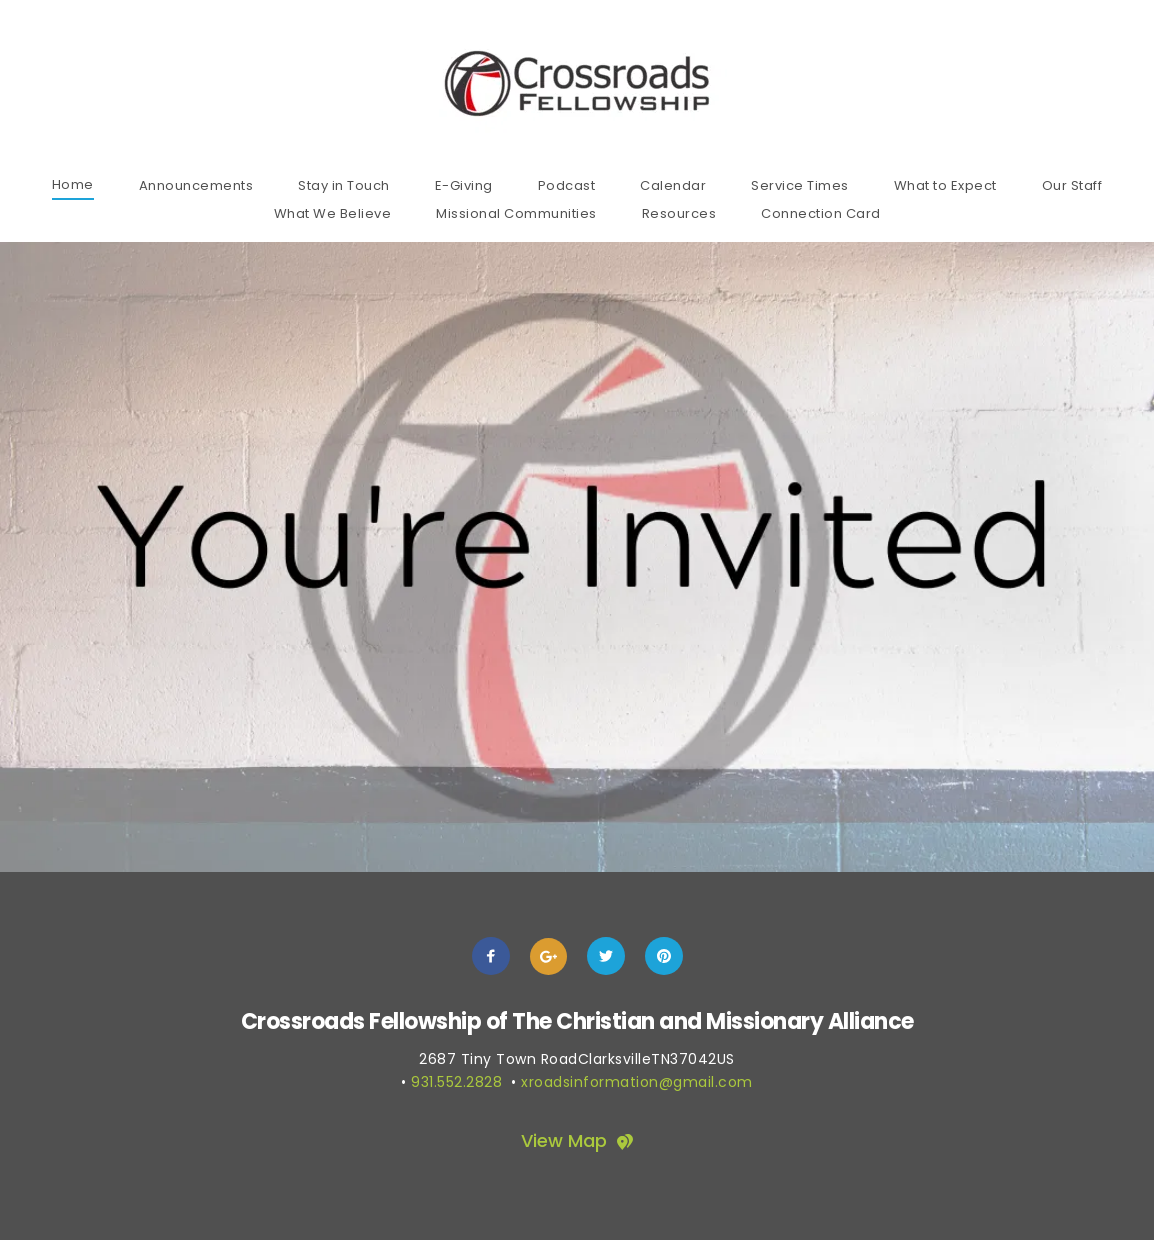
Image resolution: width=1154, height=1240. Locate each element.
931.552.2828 (456, 1082)
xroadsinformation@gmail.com (637, 1082)
